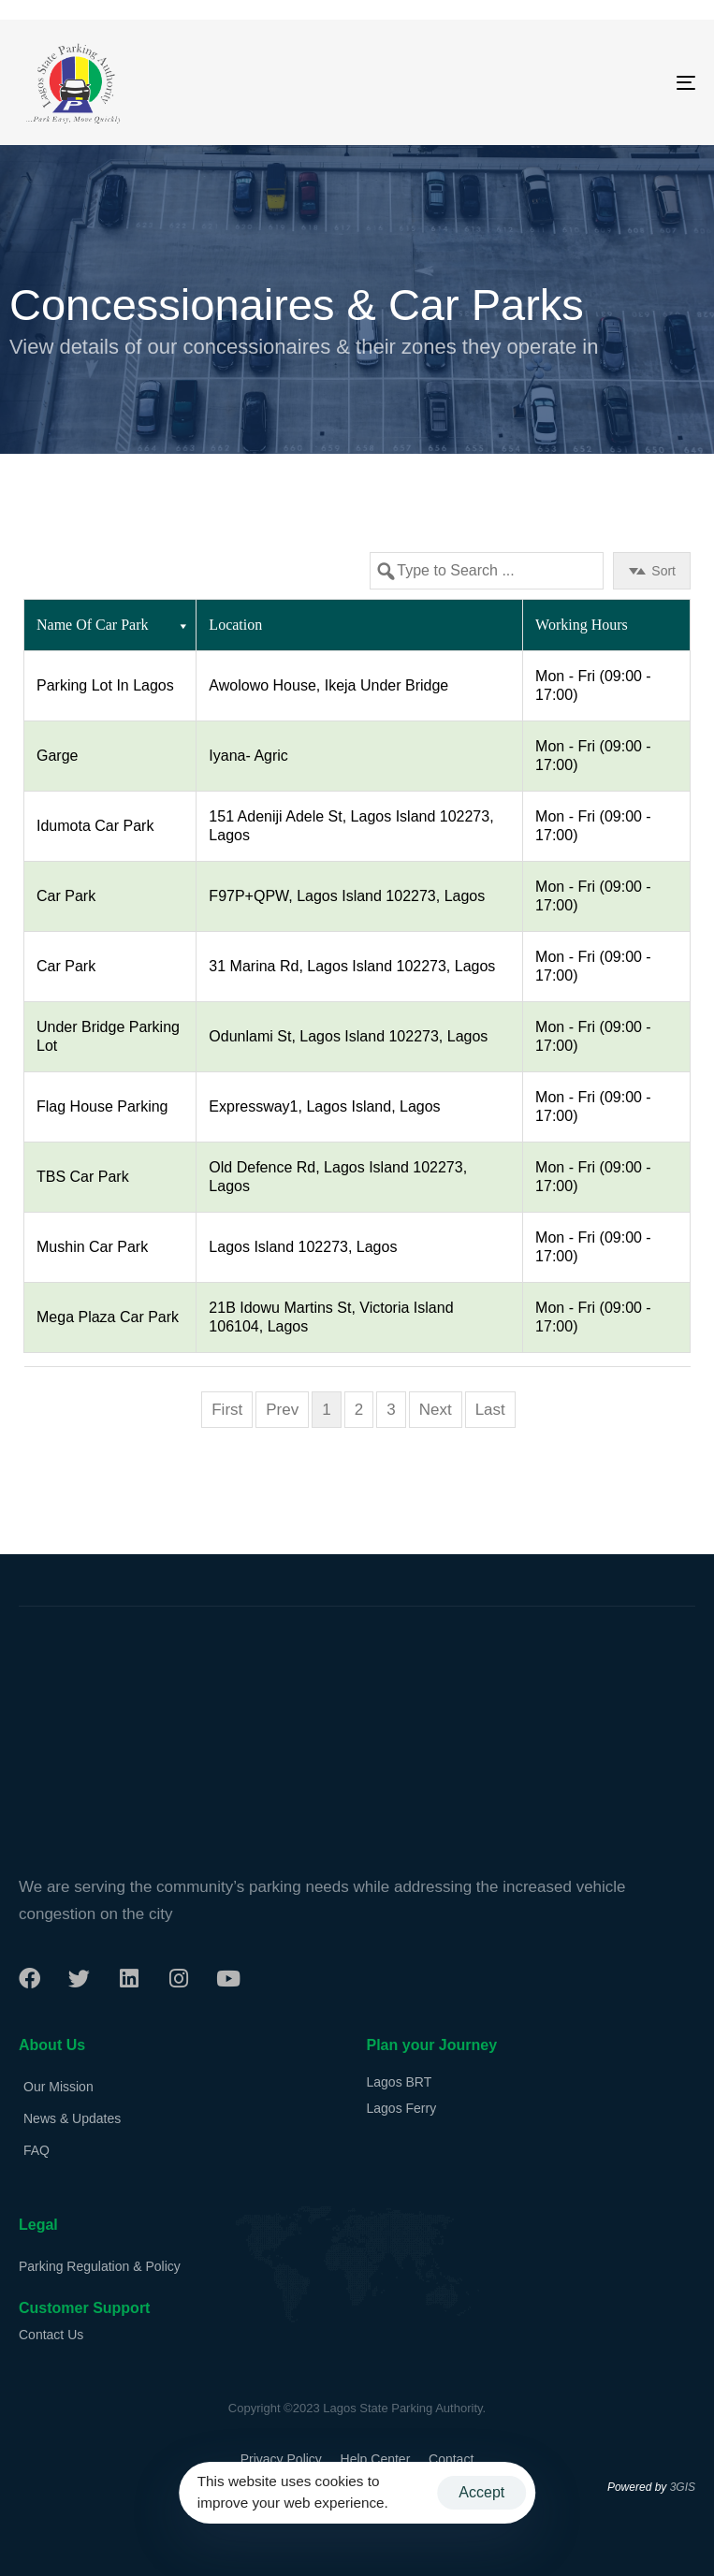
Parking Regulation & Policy (100, 2266)
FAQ (36, 2150)
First (226, 1410)
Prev (282, 1410)
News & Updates (72, 2118)
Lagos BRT (399, 2081)
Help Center (376, 2459)
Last (490, 1410)
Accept (481, 2492)
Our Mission (58, 2086)
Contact (451, 2459)
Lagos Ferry (402, 2108)
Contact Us (51, 2334)
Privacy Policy (281, 2459)
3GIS (682, 2487)
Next (435, 1410)
